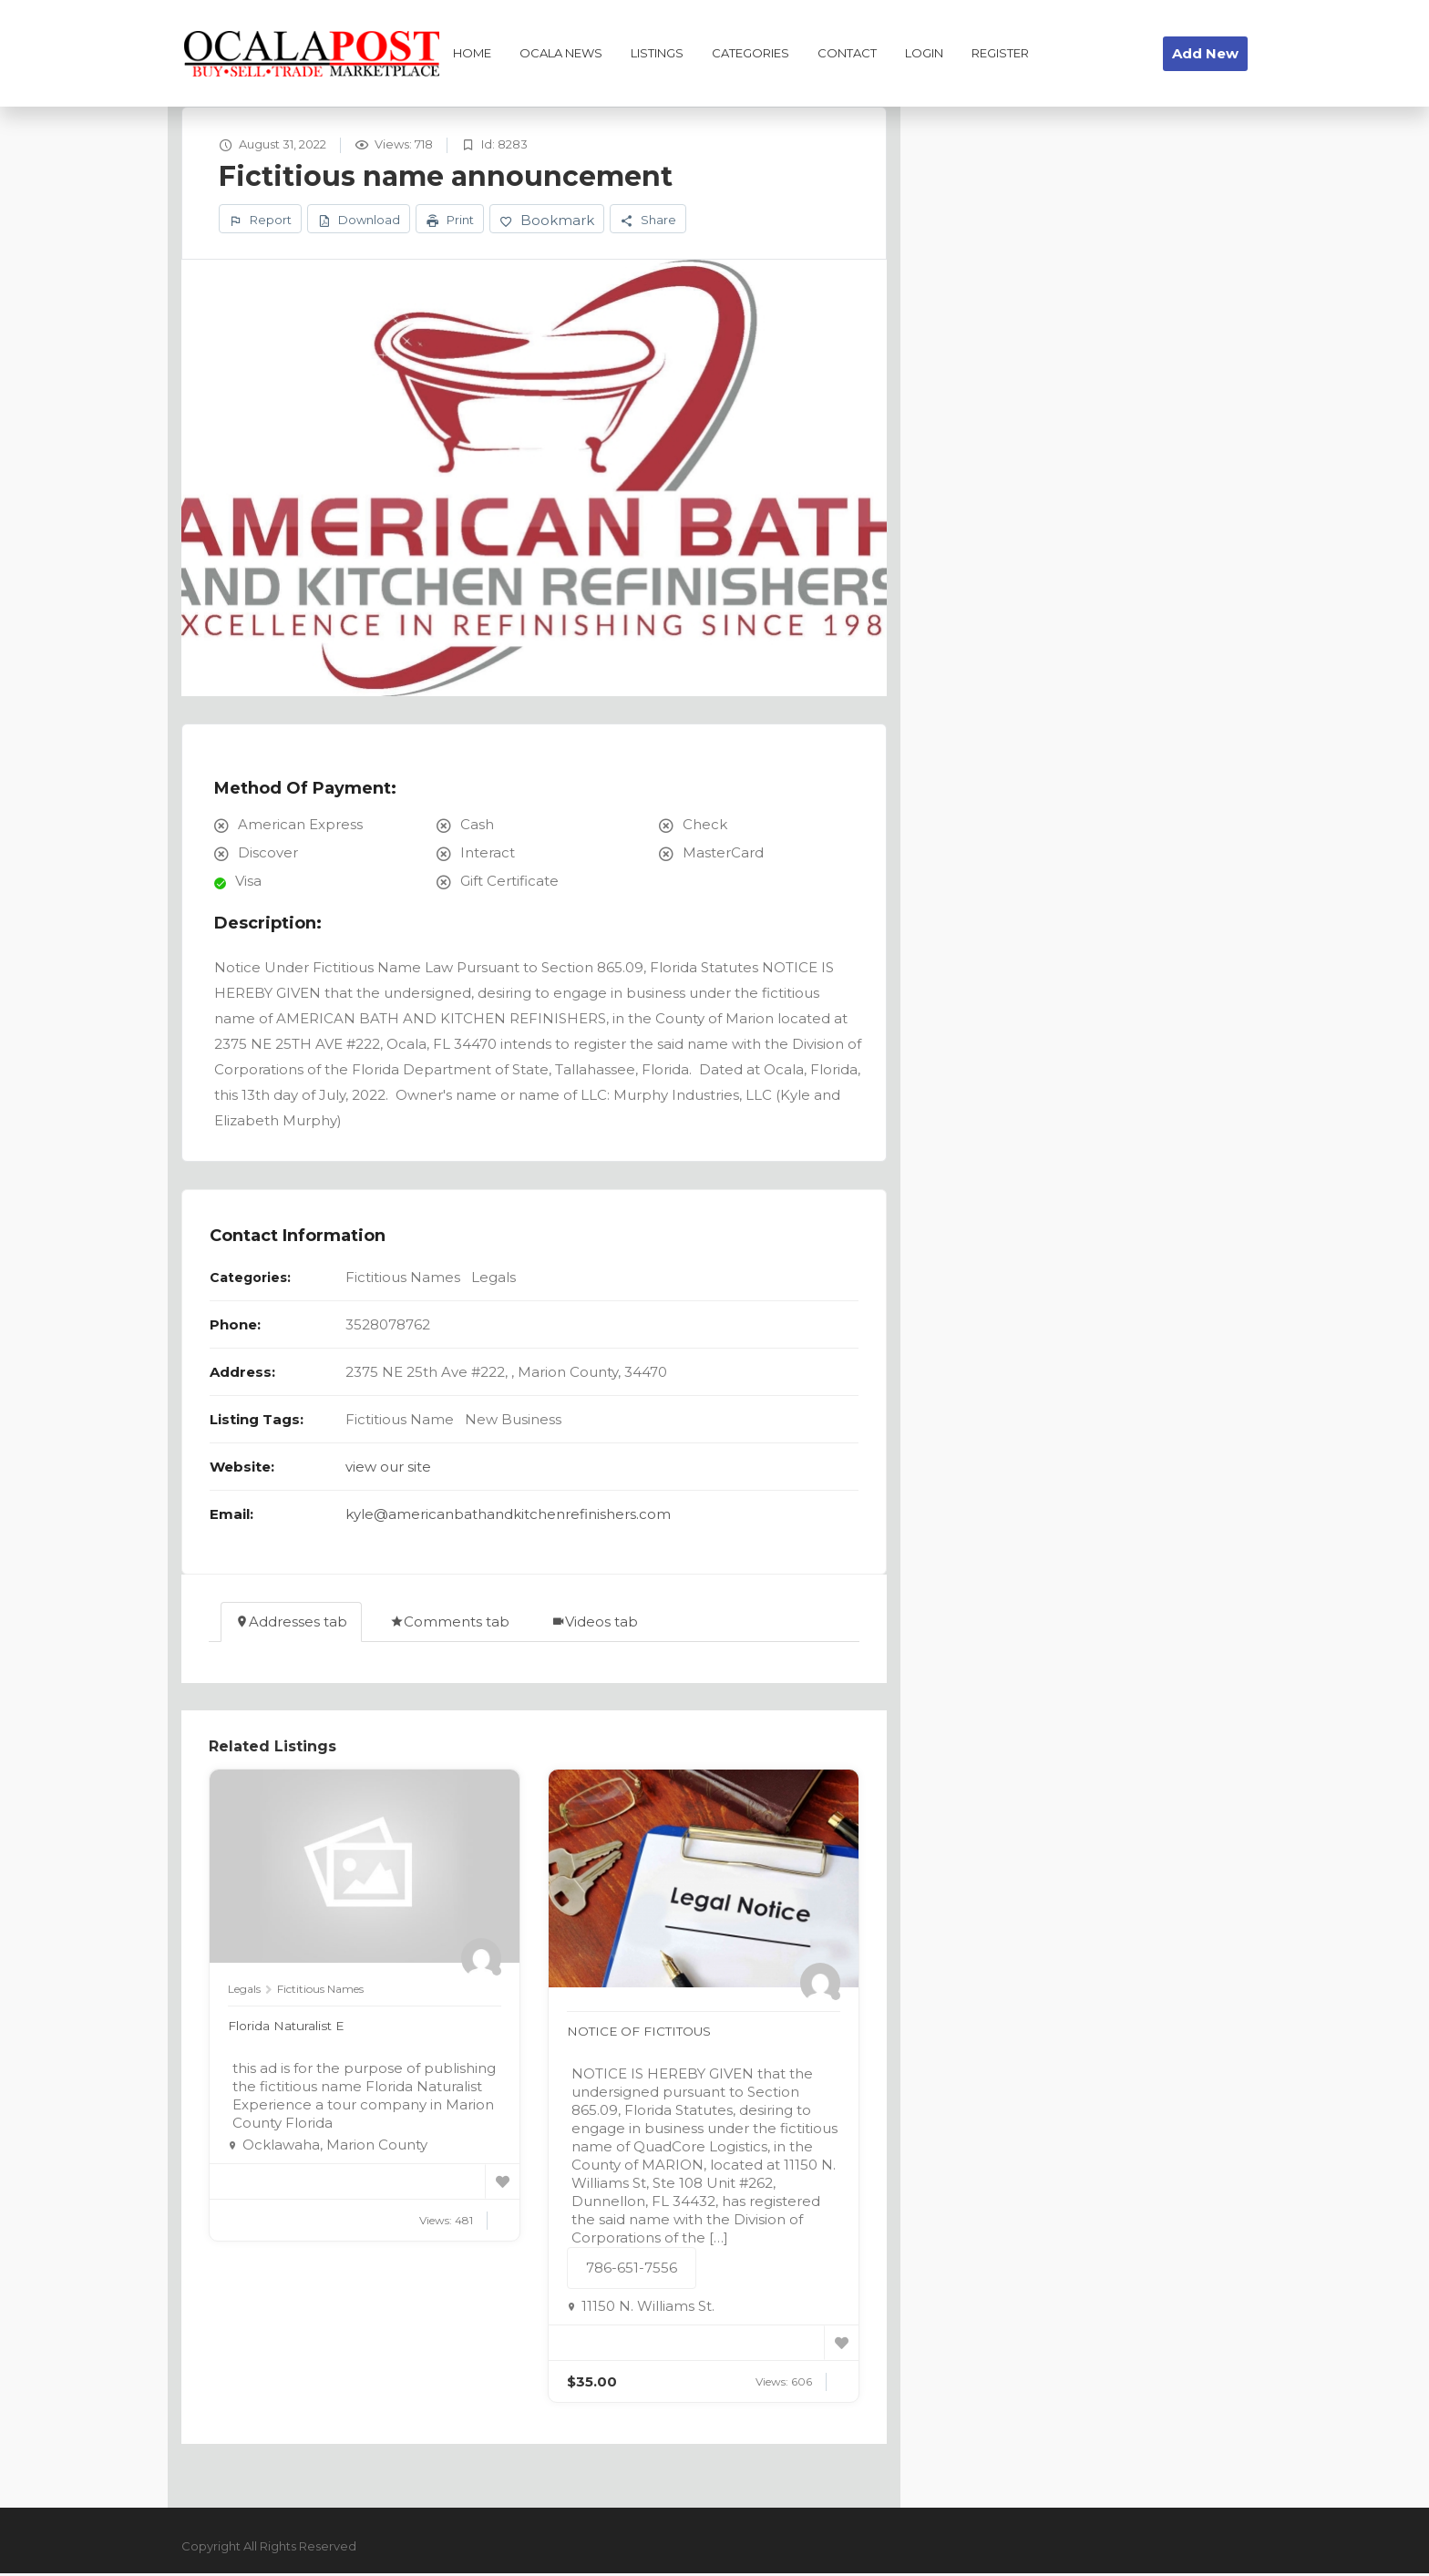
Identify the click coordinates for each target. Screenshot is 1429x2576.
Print (450, 221)
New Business (513, 1422)
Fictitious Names (402, 1279)
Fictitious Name (399, 1422)
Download (358, 221)
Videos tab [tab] (594, 1624)
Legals (493, 1279)
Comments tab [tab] (449, 1624)
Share (648, 221)
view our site (388, 1469)
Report (260, 221)
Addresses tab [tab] (291, 1624)
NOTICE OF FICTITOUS (647, 2033)
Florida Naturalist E (292, 2028)
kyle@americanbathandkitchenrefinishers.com (508, 1516)
